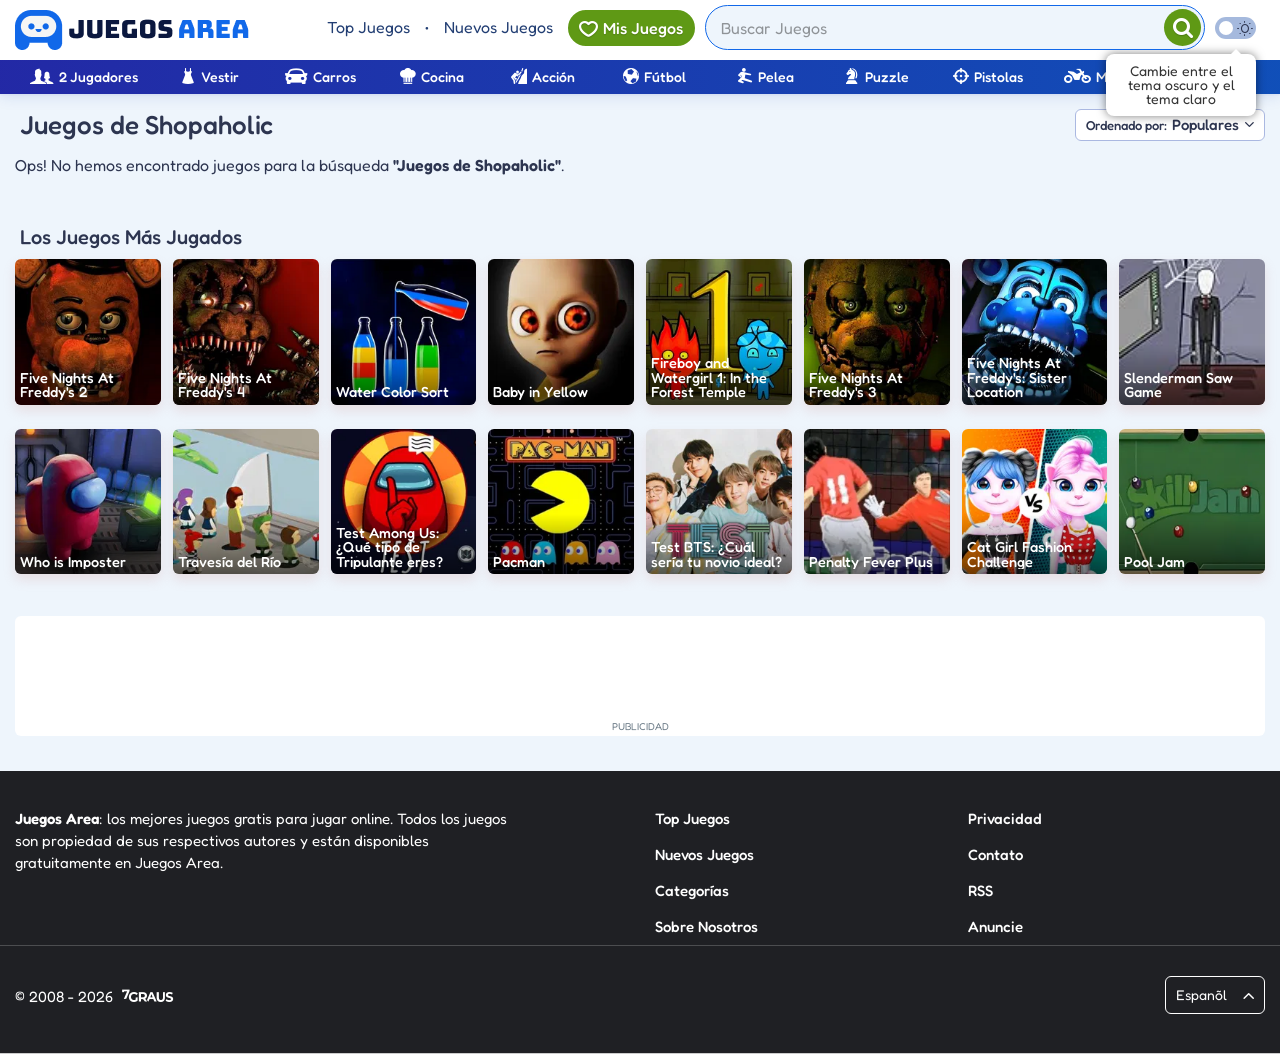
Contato (995, 854)
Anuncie (995, 926)
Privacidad (1005, 818)
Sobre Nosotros (706, 926)
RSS (980, 890)
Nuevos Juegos (498, 27)
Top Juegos (368, 27)
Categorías (692, 890)
